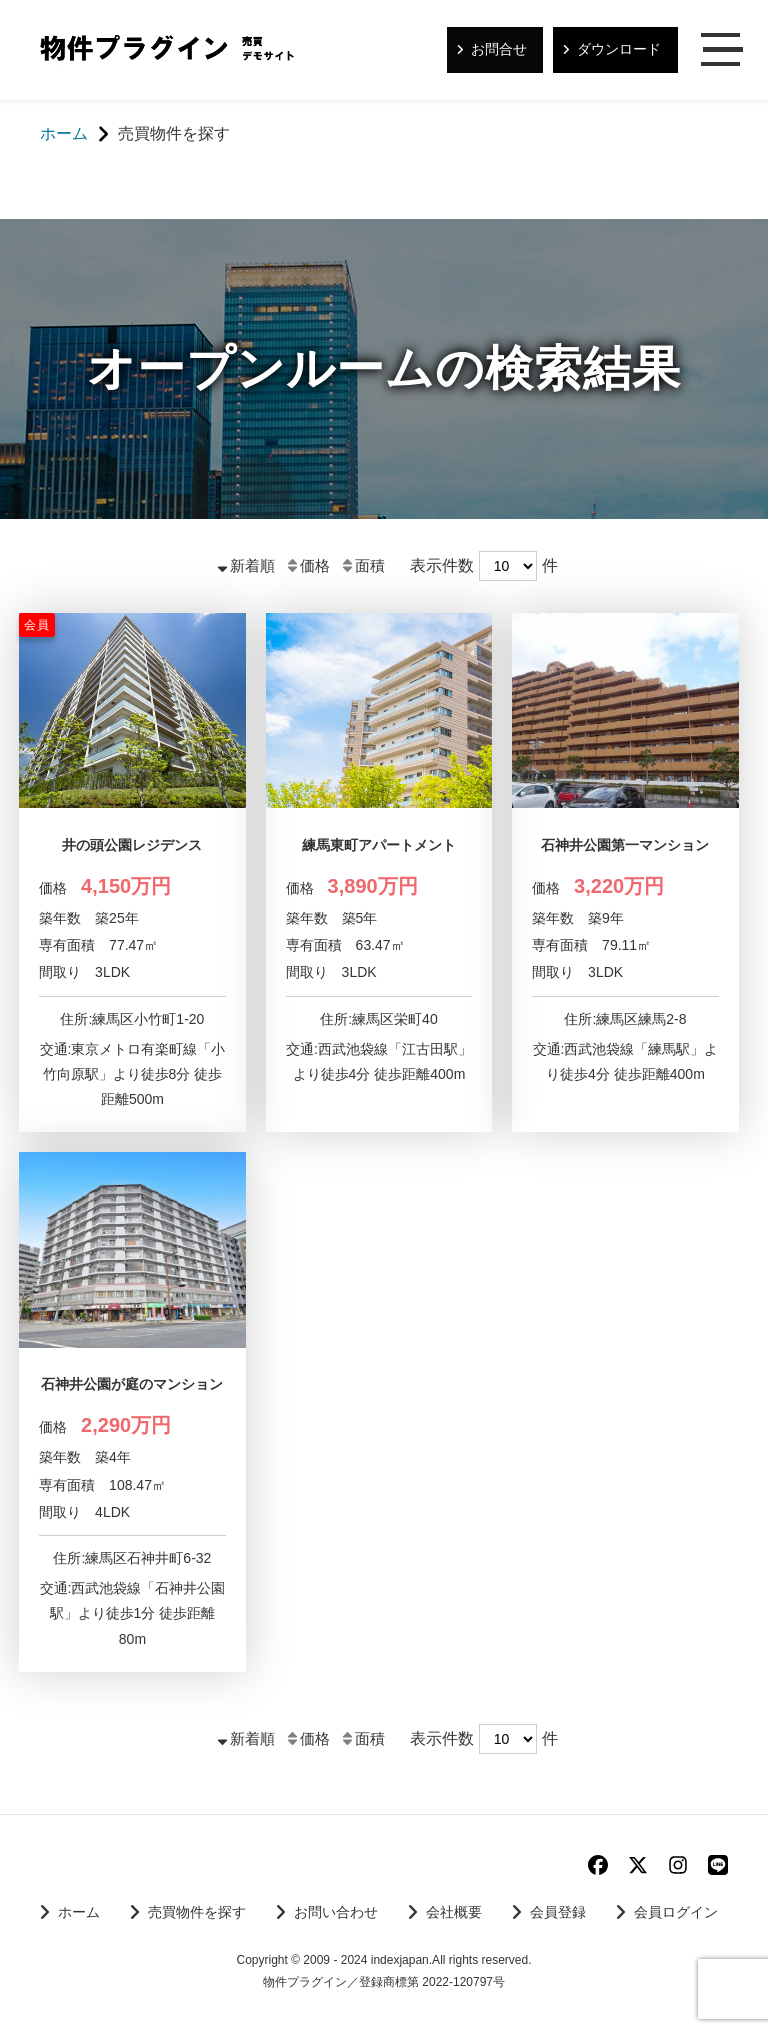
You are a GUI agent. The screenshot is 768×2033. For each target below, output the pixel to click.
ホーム (79, 1912)
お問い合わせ (336, 1912)
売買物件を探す (197, 1912)
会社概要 (454, 1912)
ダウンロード (619, 49)
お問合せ (499, 49)
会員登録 (558, 1912)
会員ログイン (676, 1912)
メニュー (723, 51)
